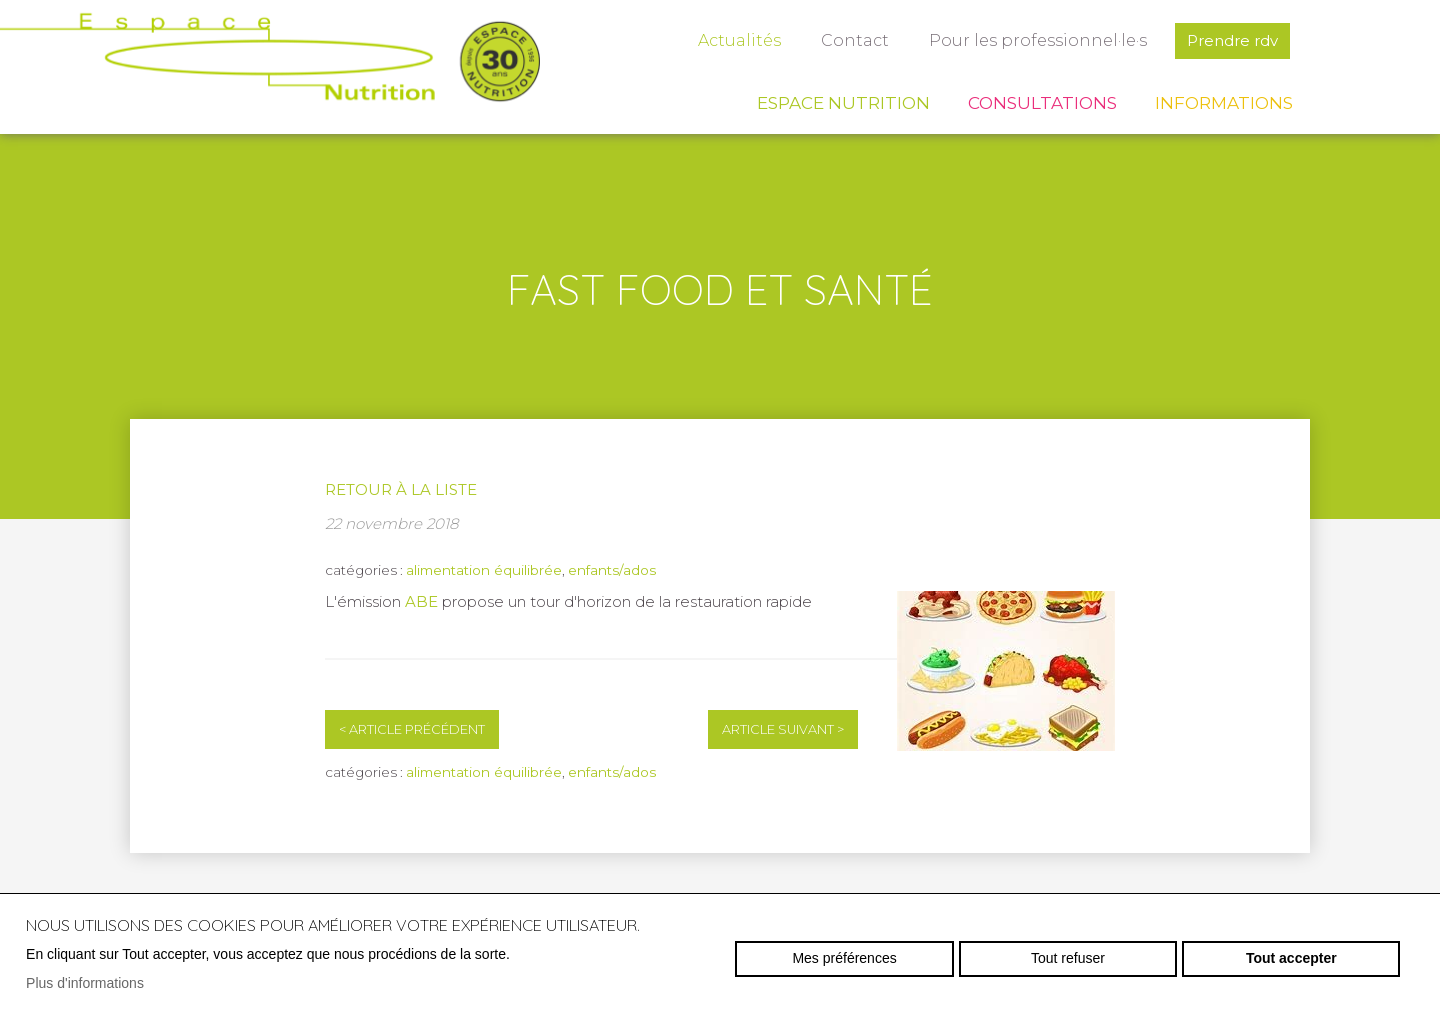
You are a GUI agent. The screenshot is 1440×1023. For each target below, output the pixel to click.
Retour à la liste (401, 489)
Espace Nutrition (843, 103)
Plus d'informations (85, 983)
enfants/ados (612, 570)
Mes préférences (844, 958)
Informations (1224, 103)
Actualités (739, 40)
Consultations (1042, 103)
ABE (423, 601)
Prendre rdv (1232, 40)
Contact (855, 40)
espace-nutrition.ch (270, 65)
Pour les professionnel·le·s (1038, 40)
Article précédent (412, 729)
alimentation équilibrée (484, 570)
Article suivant (783, 729)
